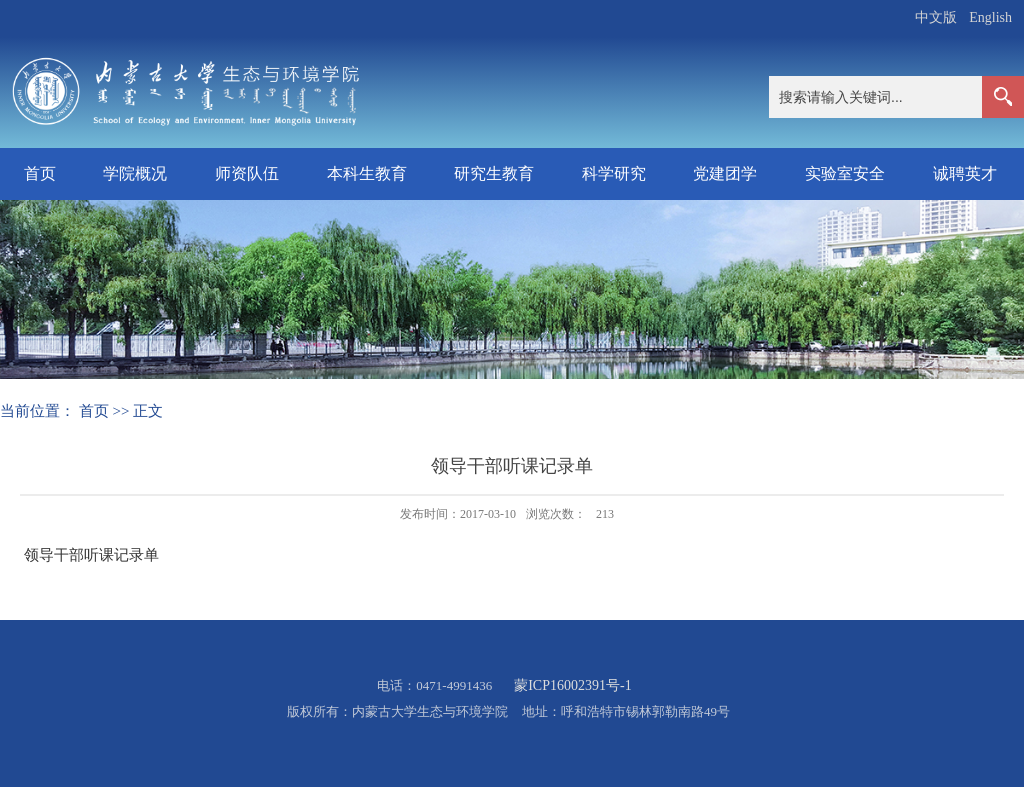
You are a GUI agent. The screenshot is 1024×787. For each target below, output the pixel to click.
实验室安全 (845, 173)
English (990, 17)
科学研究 (614, 173)
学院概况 (135, 173)
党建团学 (725, 173)
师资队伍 (247, 173)
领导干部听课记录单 (91, 555)
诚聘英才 (965, 173)
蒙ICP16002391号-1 (572, 685)
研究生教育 (494, 173)
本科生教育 (367, 173)
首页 (40, 173)
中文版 (936, 17)
